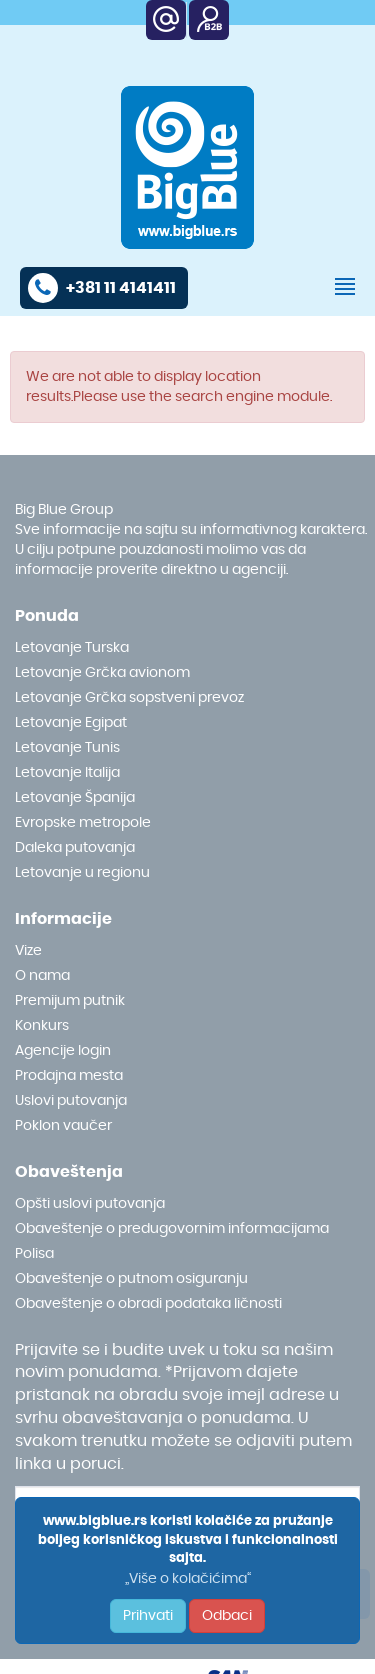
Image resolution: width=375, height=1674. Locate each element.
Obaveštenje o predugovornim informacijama (172, 1229)
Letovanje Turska (72, 648)
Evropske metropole (83, 823)
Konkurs (42, 1026)
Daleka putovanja (75, 848)
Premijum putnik (70, 1001)
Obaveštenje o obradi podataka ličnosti (148, 1304)
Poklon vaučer (63, 1126)
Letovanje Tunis (67, 748)
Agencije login (63, 1051)
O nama (42, 976)
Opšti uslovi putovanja (90, 1204)
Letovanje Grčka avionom (102, 673)
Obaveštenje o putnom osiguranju (131, 1279)
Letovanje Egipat (71, 723)
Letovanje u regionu (82, 873)
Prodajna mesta (69, 1076)
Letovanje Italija (67, 773)
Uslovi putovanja (71, 1101)
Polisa (34, 1254)
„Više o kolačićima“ (188, 1579)
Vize (28, 951)
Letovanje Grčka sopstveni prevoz (129, 698)
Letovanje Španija (75, 798)
